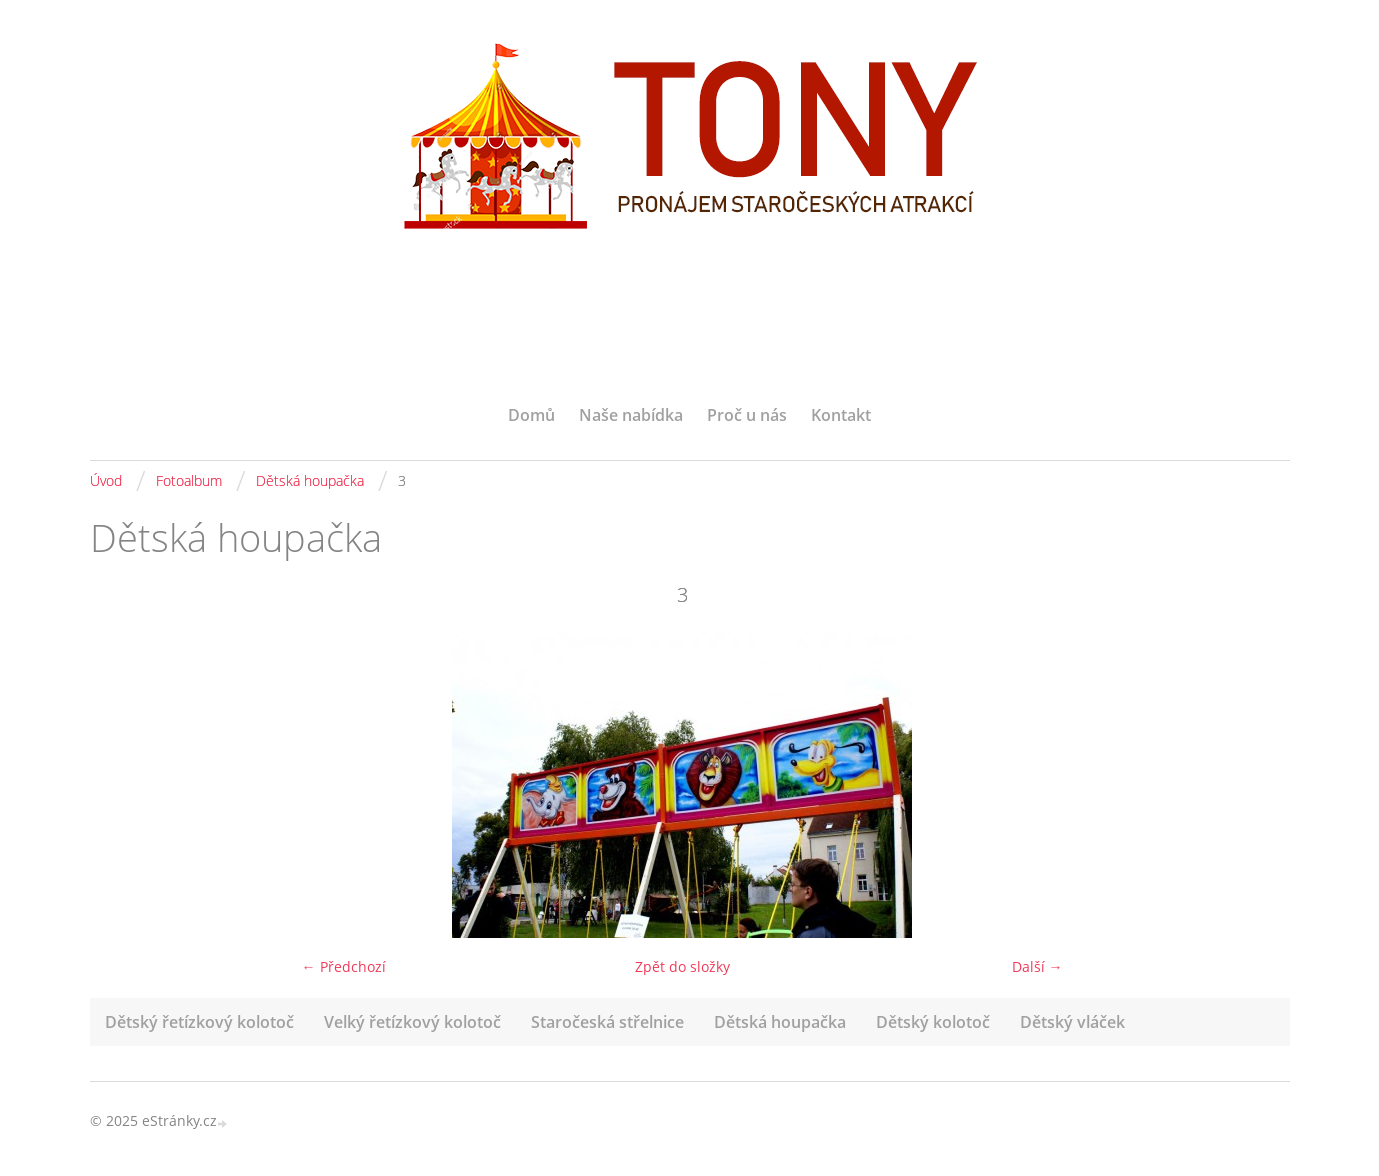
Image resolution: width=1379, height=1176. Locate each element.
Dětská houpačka (310, 480)
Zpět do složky (682, 966)
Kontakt (841, 415)
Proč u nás (747, 415)
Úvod (106, 480)
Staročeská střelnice (607, 1022)
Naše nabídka (631, 415)
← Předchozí (344, 966)
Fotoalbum (189, 480)
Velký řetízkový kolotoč (412, 1022)
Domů (531, 415)
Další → (1037, 966)
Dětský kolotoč (933, 1022)
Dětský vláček (1072, 1022)
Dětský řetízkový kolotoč (199, 1022)
